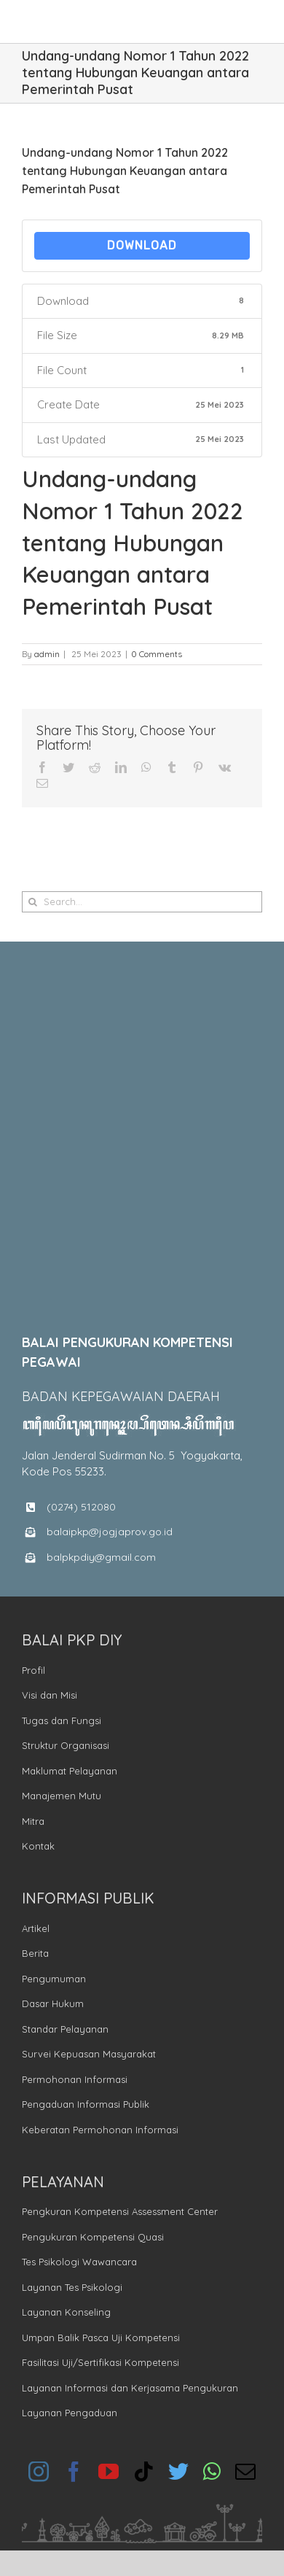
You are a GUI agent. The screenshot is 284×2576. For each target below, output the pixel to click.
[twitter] (178, 2471)
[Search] (32, 901)
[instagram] (38, 2471)
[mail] (245, 2471)
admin (47, 653)
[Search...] (142, 901)
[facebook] (73, 2471)
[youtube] (108, 2471)
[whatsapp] (212, 2471)
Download (142, 245)
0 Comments (156, 653)
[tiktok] (143, 2471)
